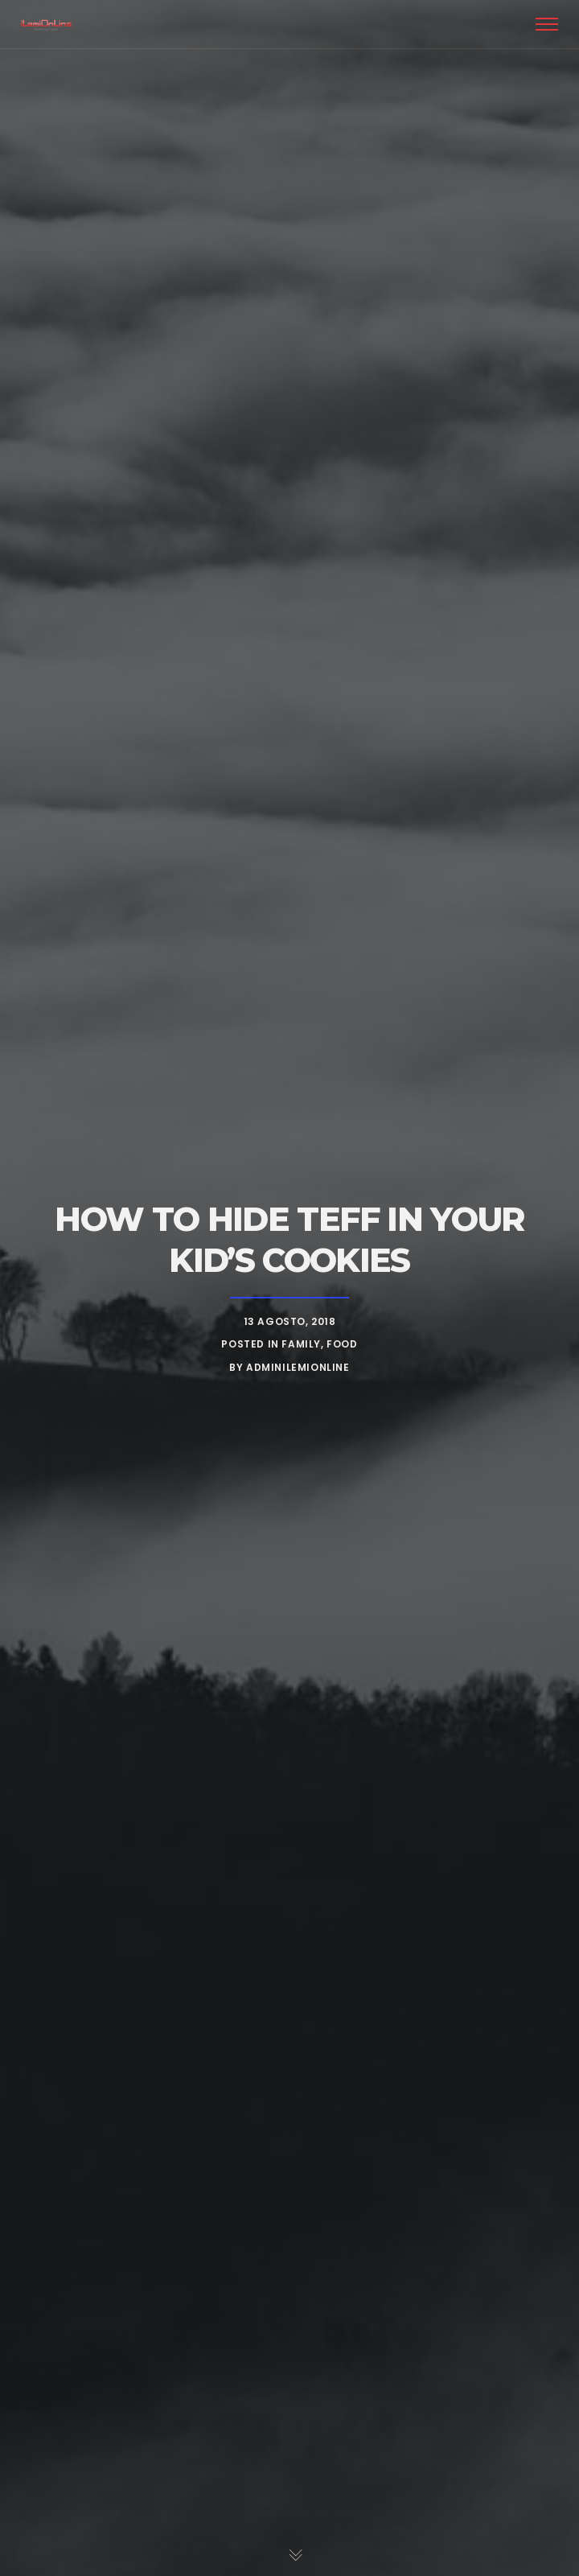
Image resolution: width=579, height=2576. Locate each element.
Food (341, 1344)
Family (301, 1344)
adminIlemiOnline (298, 1367)
